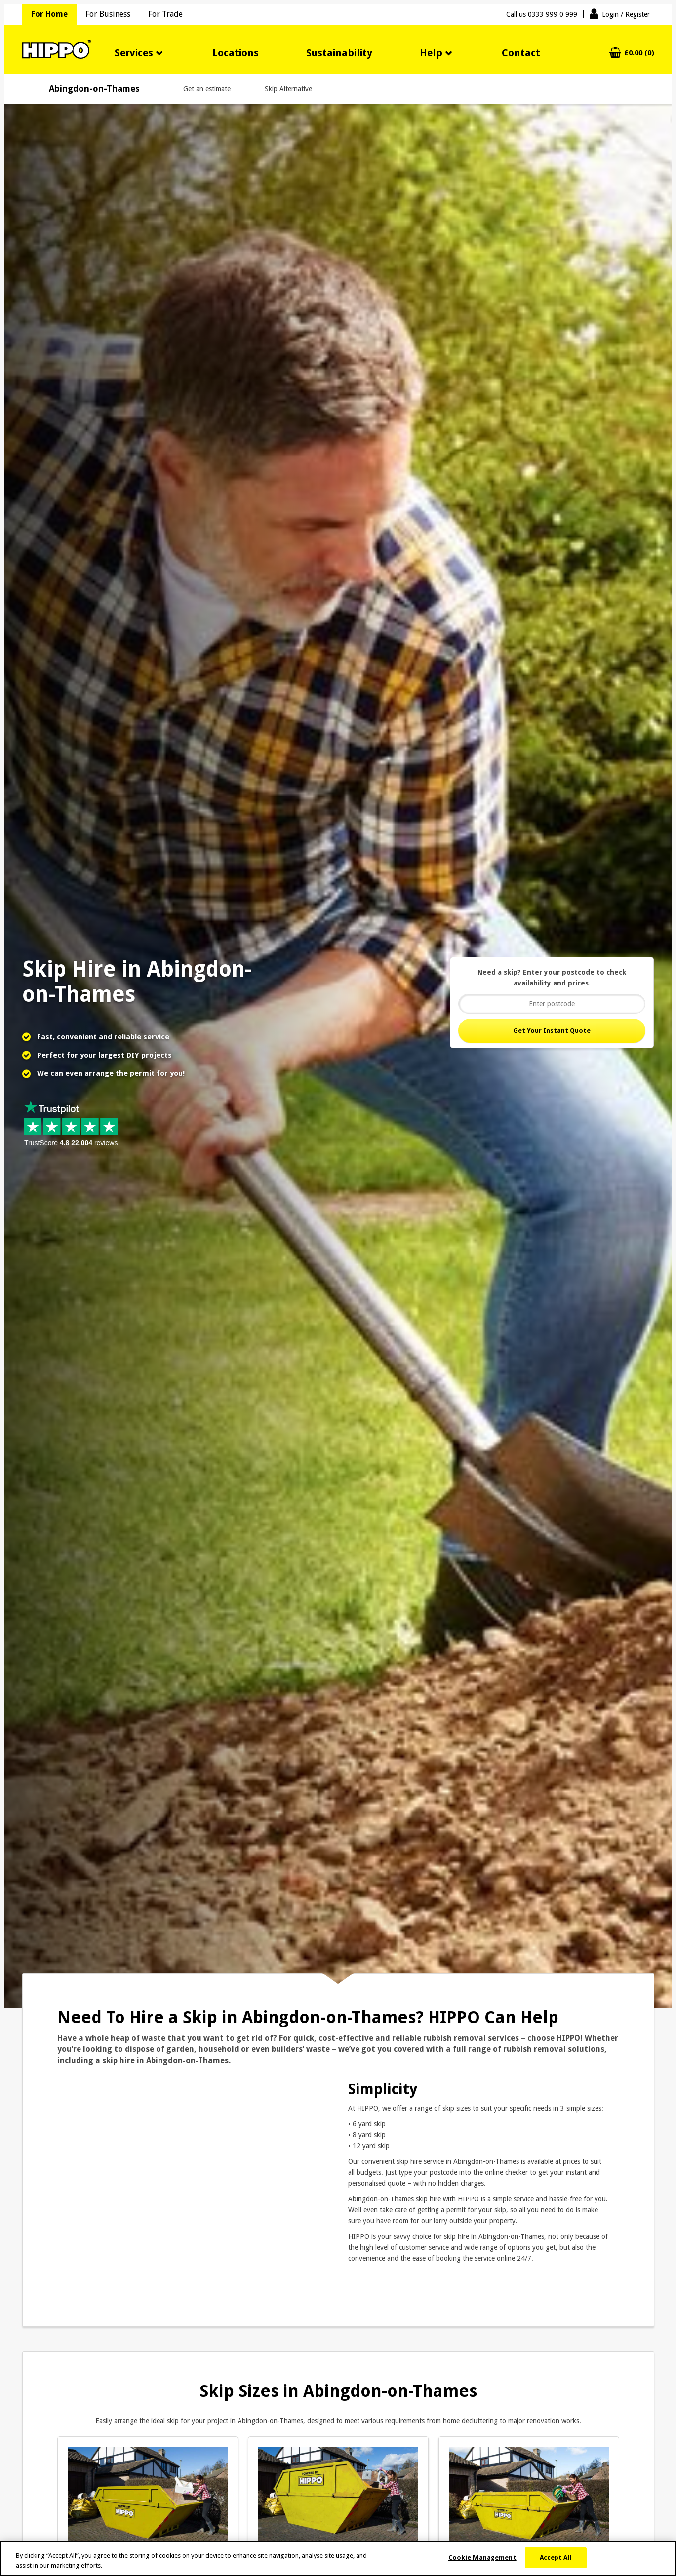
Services (134, 53)
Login (626, 14)
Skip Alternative (288, 89)
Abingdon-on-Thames (94, 89)
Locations (235, 53)
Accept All (556, 2557)
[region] (338, 2558)
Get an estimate (207, 89)
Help (431, 53)
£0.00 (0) (639, 53)
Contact (521, 53)
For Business (107, 14)
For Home (49, 14)
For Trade (165, 14)
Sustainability (339, 53)
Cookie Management (482, 2557)
